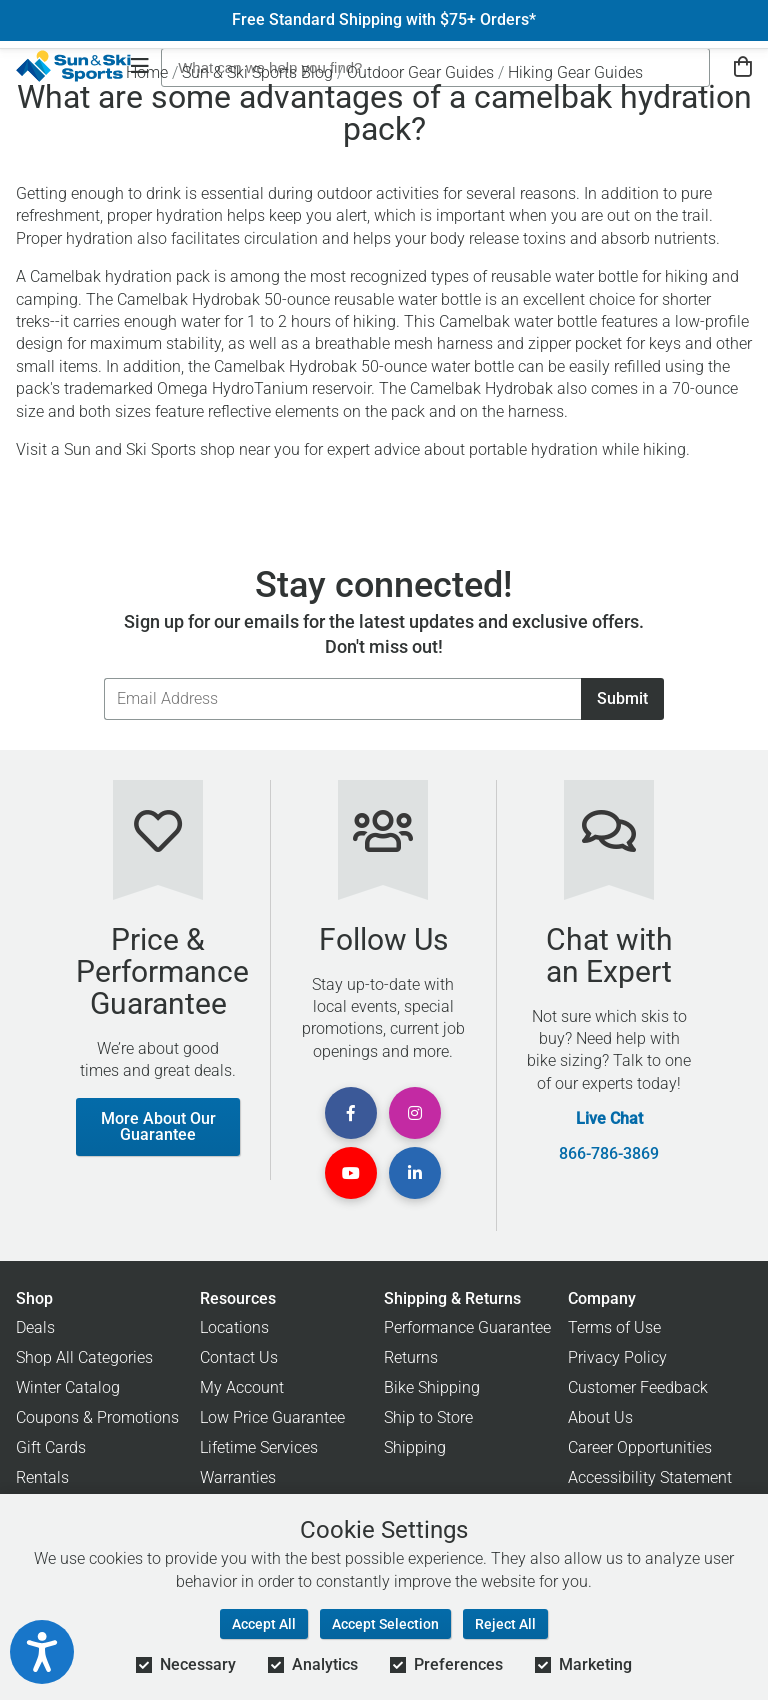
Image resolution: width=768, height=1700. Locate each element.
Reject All (505, 1624)
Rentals (42, 1477)
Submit (622, 698)
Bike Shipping (432, 1387)
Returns (411, 1357)
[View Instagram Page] (415, 1113)
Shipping (415, 1447)
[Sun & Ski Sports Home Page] (73, 66)
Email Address (103, 677)
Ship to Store (428, 1417)
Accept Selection (385, 1624)
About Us (600, 1417)
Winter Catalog (68, 1387)
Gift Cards (51, 1447)
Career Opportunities (640, 1447)
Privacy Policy (617, 1357)
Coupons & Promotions (97, 1417)
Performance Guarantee (467, 1327)
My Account (242, 1387)
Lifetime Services (259, 1447)
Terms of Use (614, 1327)
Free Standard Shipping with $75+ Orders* (384, 20)
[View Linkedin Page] (415, 1173)
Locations (234, 1327)
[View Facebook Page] (351, 1113)
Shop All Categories (84, 1357)
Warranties (238, 1477)
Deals (35, 1327)
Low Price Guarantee (272, 1417)
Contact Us (239, 1357)
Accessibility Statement (650, 1477)
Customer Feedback (638, 1387)
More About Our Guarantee (158, 1126)
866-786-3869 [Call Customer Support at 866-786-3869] (609, 1154)
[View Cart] (743, 67)
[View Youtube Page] (351, 1173)
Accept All (264, 1624)
